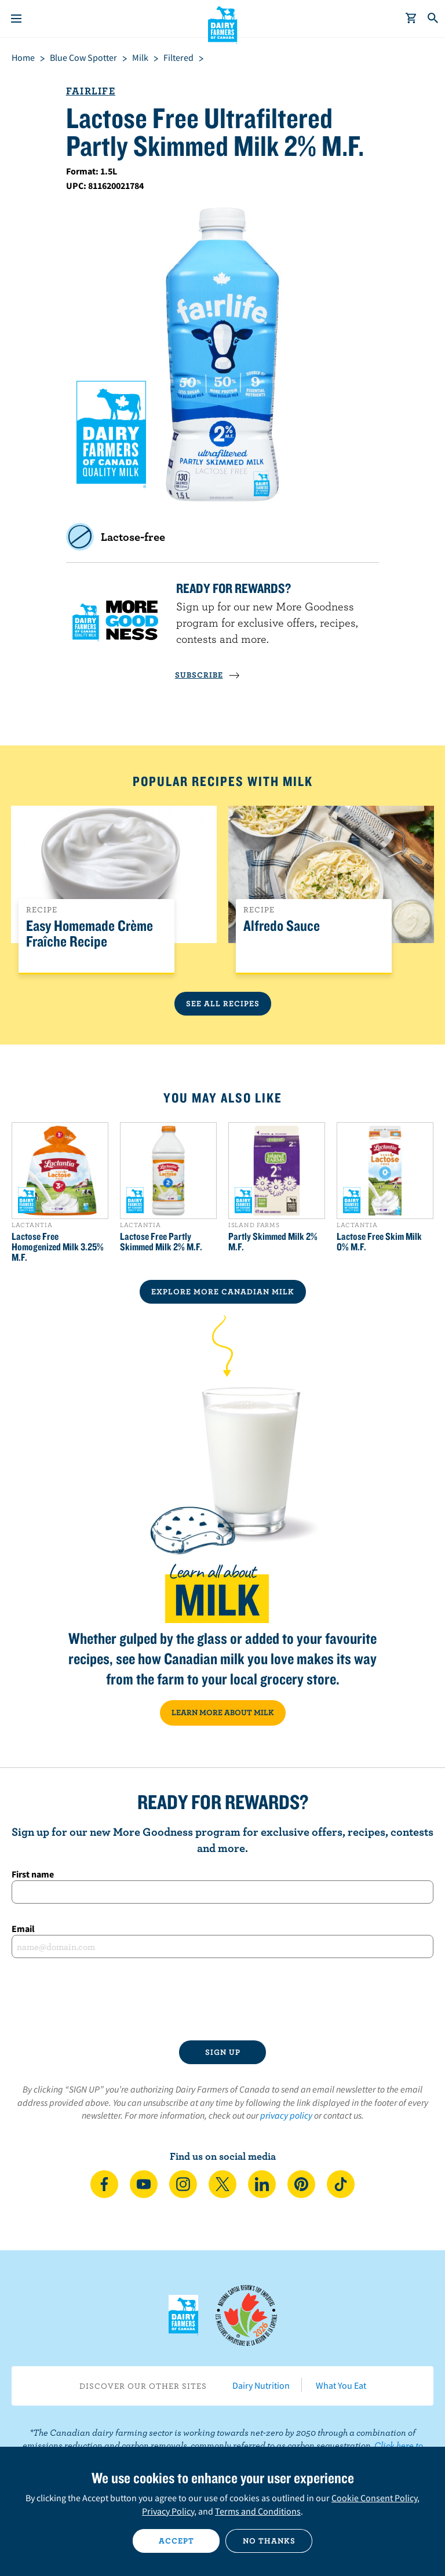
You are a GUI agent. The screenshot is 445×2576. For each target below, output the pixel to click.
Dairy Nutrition (261, 2385)
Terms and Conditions (258, 2511)
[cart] (411, 18)
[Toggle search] (433, 18)
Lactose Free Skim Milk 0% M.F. (379, 1241)
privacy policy (286, 2115)
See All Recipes (223, 1003)
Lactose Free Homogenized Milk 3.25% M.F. (58, 1246)
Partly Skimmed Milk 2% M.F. (273, 1241)
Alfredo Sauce (281, 926)
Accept (176, 2540)
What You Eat (341, 2385)
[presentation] (222, 1999)
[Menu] (16, 18)
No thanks (269, 2540)
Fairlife (90, 91)
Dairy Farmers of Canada (223, 23)
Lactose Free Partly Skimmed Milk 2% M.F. (161, 1241)
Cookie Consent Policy (374, 2498)
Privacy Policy (168, 2511)
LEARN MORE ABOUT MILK (223, 1712)
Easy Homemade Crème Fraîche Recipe (89, 934)
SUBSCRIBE (207, 674)
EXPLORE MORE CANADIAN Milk (222, 1291)
